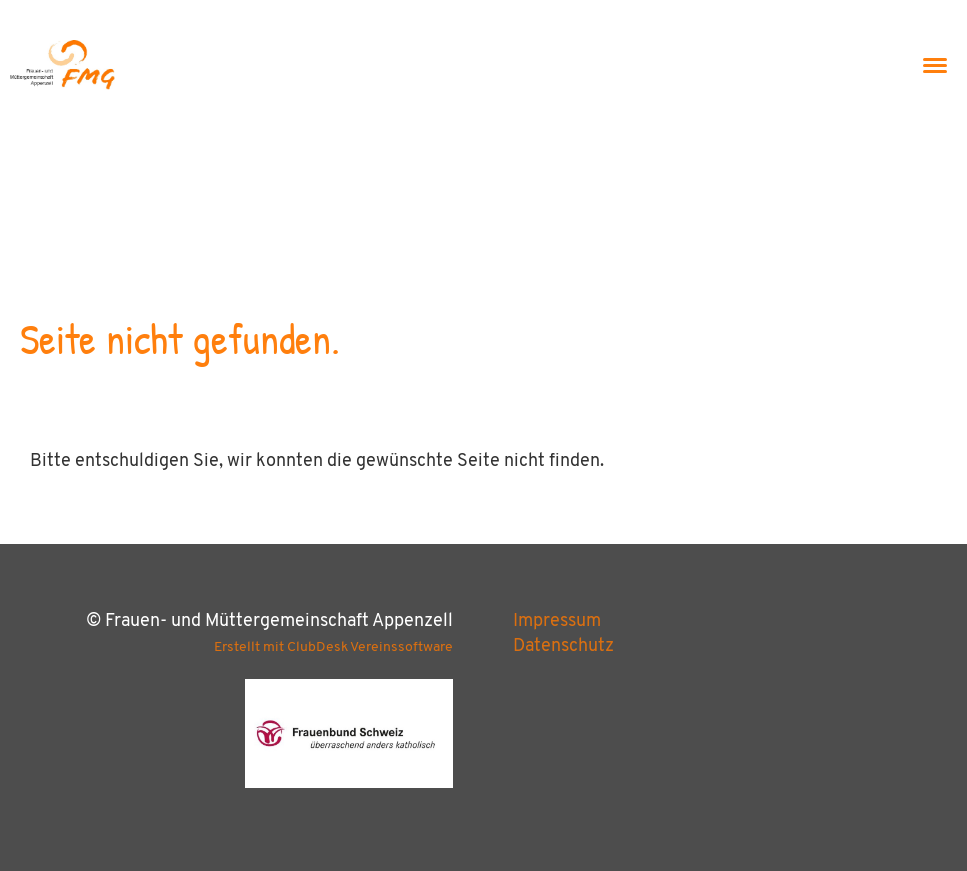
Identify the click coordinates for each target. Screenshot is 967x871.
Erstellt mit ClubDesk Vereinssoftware (333, 647)
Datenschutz (563, 646)
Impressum (557, 621)
